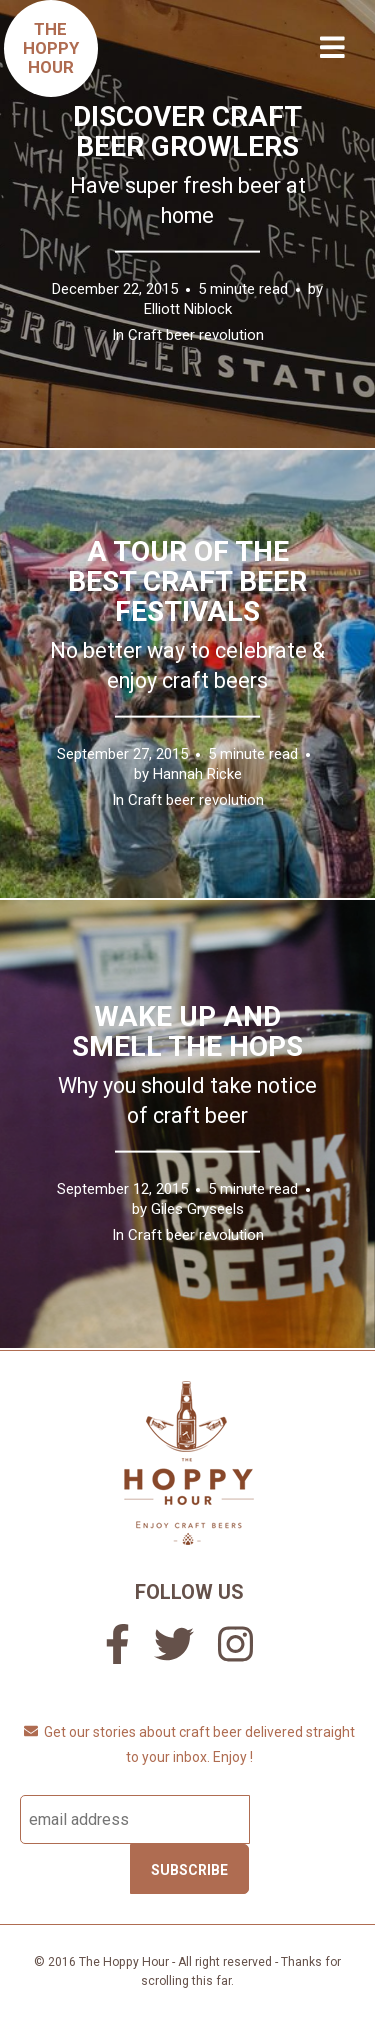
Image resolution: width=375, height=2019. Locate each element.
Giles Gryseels (197, 1208)
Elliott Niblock (188, 308)
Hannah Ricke (197, 773)
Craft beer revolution (196, 334)
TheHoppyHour (51, 48)
